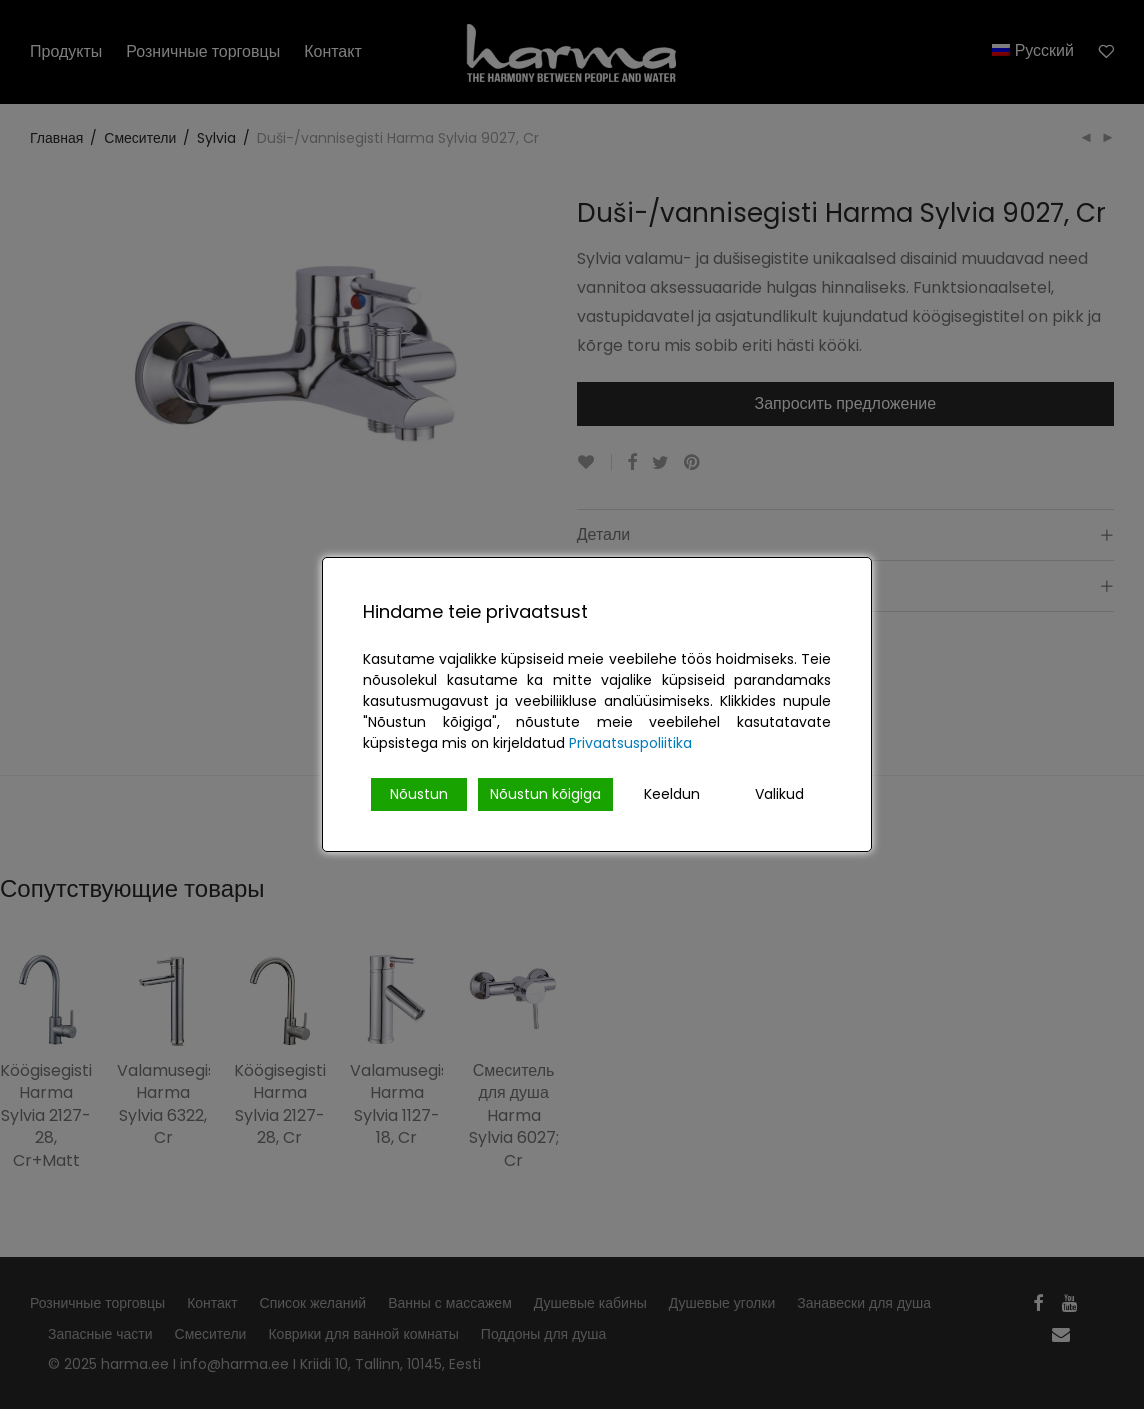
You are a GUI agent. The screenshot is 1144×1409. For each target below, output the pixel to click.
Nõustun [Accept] (419, 794)
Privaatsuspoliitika (630, 743)
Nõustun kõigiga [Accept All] (545, 794)
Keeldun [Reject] (672, 794)
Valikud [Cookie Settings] (779, 794)
